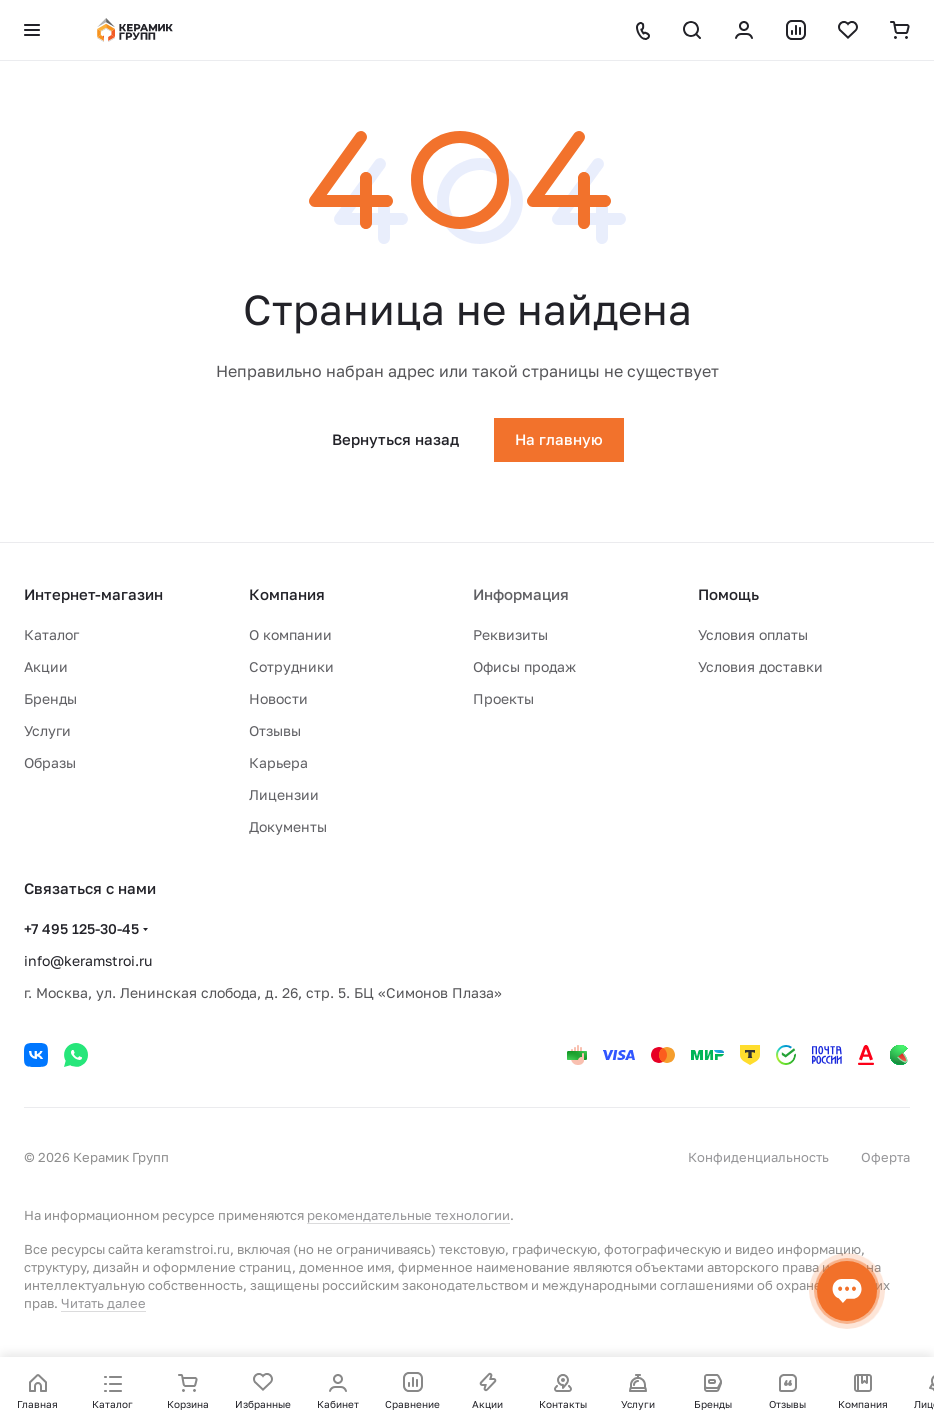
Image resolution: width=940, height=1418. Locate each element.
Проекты (503, 698)
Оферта (885, 1157)
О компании (290, 634)
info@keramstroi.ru (88, 960)
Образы (50, 762)
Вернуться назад (395, 439)
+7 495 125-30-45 (81, 928)
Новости (278, 698)
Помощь (728, 594)
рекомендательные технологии (408, 1215)
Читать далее (103, 1303)
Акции (46, 666)
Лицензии (284, 794)
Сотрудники (291, 666)
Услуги (47, 730)
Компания (287, 594)
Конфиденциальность (758, 1157)
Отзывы (275, 730)
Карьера (278, 762)
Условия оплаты (753, 634)
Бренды (50, 698)
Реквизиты (510, 634)
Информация (521, 594)
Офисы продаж (524, 666)
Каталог (51, 634)
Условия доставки (760, 666)
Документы (288, 826)
